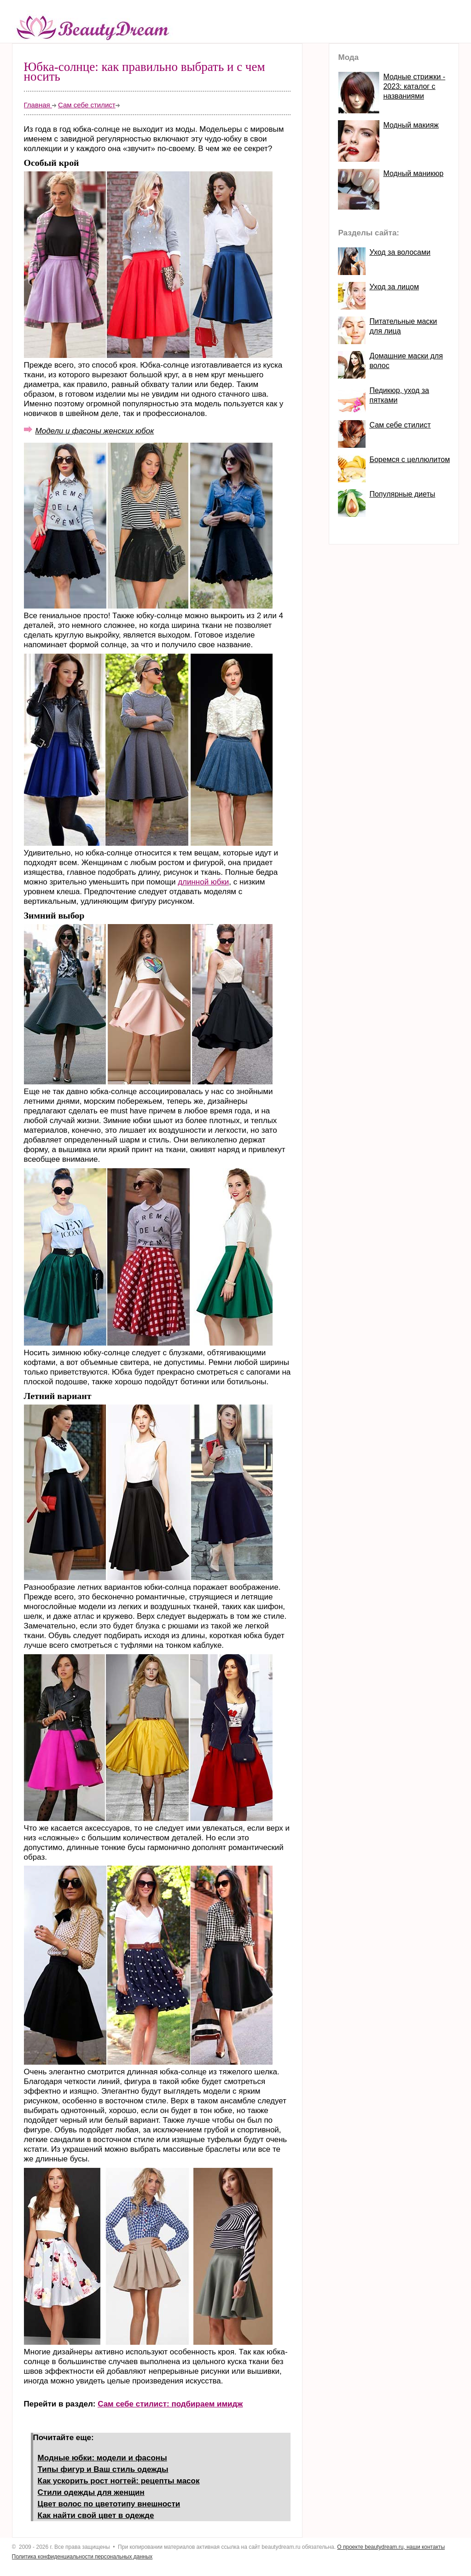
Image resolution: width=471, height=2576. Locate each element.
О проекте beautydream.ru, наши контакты (391, 2547)
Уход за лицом (394, 287)
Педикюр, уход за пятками (399, 395)
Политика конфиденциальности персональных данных (82, 2556)
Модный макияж (410, 125)
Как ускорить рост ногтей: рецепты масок (119, 2480)
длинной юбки (203, 882)
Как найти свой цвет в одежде (96, 2515)
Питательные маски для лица (403, 326)
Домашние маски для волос (405, 360)
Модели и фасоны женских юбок (94, 431)
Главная (38, 105)
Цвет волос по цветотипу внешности (109, 2504)
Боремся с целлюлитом (409, 459)
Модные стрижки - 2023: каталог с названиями (414, 86)
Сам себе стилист (87, 105)
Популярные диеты (402, 494)
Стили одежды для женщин (91, 2492)
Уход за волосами (399, 252)
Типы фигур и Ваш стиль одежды (103, 2469)
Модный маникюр (413, 173)
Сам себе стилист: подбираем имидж (170, 2404)
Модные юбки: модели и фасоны (102, 2457)
